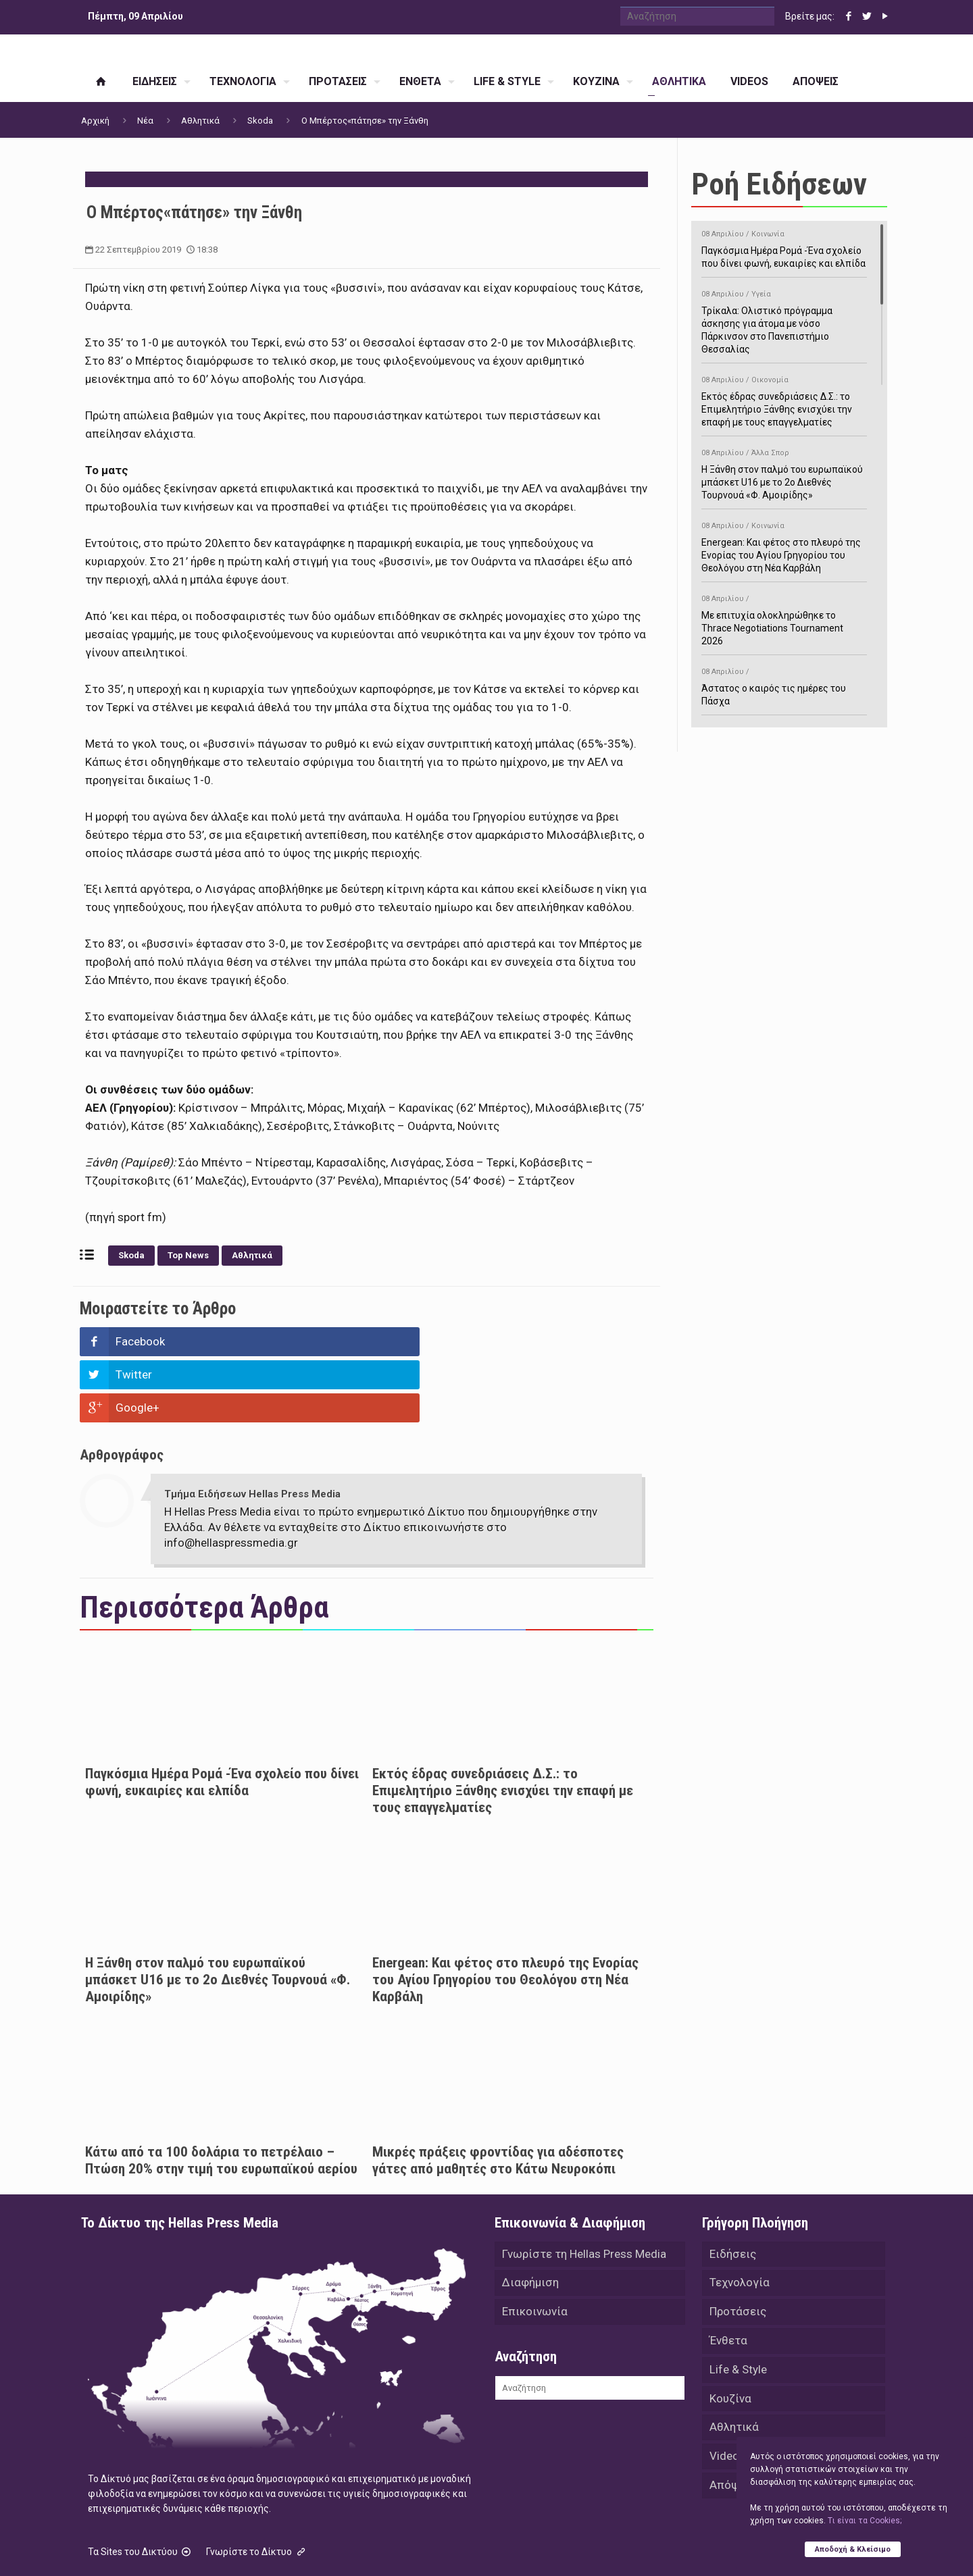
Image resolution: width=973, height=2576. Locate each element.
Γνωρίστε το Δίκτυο (256, 2485)
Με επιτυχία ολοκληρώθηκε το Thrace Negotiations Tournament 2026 (784, 617)
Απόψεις (732, 2426)
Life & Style (738, 2307)
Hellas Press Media (255, 2547)
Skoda (260, 120)
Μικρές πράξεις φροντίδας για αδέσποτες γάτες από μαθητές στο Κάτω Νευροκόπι (498, 2094)
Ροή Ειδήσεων (779, 184)
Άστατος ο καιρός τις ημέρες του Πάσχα (784, 684)
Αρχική (95, 120)
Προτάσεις (737, 2248)
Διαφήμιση (530, 2218)
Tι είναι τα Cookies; (864, 2520)
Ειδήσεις (732, 2188)
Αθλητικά (200, 120)
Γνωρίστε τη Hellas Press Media (584, 2188)
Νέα (145, 120)
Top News (188, 1255)
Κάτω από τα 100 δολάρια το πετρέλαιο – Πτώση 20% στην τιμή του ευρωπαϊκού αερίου (221, 2094)
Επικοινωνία (535, 2248)
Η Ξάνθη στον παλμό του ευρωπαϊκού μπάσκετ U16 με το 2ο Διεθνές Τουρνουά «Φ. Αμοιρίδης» (217, 1913)
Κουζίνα (730, 2337)
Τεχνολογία (739, 2218)
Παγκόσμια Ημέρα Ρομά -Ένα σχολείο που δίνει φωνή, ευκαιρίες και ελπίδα (222, 1715)
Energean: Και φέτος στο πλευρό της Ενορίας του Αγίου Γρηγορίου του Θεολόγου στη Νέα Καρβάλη (505, 1913)
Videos (727, 2396)
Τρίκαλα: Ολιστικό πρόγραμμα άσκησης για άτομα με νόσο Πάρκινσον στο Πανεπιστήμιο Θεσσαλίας (784, 319)
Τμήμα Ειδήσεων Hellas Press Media (252, 1428)
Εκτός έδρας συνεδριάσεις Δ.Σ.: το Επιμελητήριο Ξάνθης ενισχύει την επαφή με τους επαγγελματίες (502, 1724)
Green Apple (474, 2547)
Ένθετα (728, 2277)
